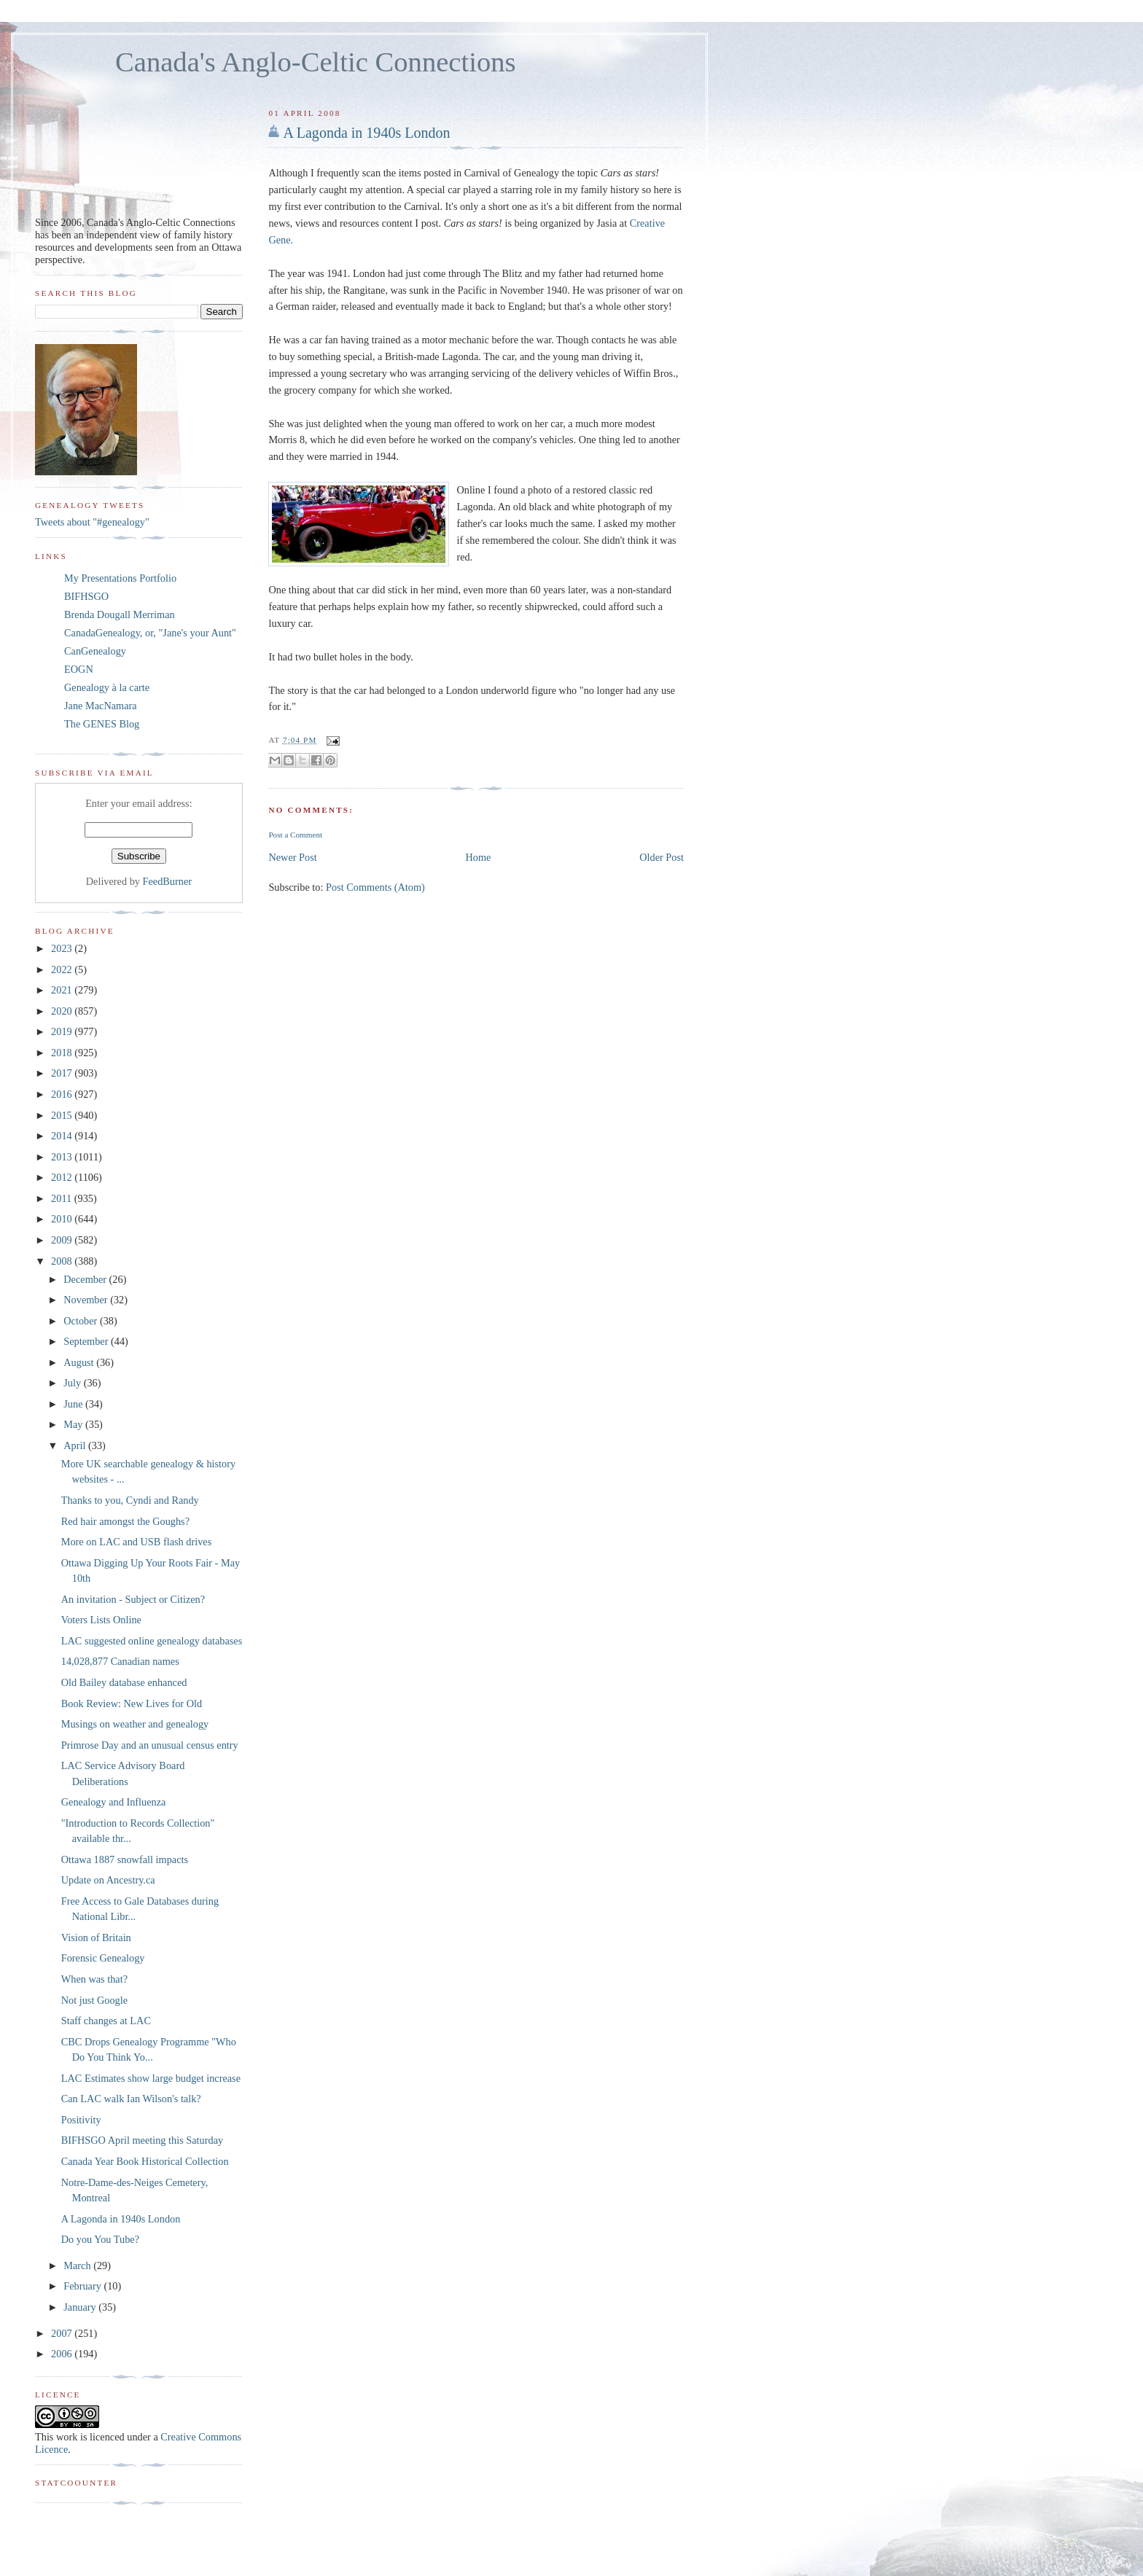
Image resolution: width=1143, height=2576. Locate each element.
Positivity (81, 2120)
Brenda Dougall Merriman (119, 614)
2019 (62, 1031)
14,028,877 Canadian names (120, 1661)
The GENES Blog (101, 724)
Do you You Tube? (100, 2239)
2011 (62, 1198)
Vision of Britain (96, 1937)
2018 (62, 1052)
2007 (62, 2333)
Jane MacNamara (100, 705)
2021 (62, 990)
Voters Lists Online (101, 1619)
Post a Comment (295, 834)
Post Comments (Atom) (375, 887)
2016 (62, 1094)
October (81, 1321)
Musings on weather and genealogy (135, 1724)
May (74, 1424)
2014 (62, 1135)
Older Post (661, 857)
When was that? (94, 1979)
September (87, 1341)
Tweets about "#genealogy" (92, 522)
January (80, 2307)
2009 (62, 1240)
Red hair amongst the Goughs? (125, 1521)
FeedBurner (167, 881)
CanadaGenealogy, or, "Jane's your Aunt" (150, 633)
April (75, 1445)
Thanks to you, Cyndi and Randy (130, 1500)
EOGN (78, 669)
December (86, 1279)
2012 (62, 1177)
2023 (62, 948)
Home (478, 857)
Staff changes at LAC (106, 2020)
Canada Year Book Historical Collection (145, 2161)
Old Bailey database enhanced (124, 1682)
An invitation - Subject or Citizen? (133, 1599)
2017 (62, 1073)
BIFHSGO (86, 596)
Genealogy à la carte (106, 687)
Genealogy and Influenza (113, 1802)
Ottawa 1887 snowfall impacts (124, 1859)
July (73, 1383)
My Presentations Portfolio (120, 578)
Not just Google (94, 2000)
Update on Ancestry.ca (108, 1880)
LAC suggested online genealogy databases (152, 1641)
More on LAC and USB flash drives (136, 1541)
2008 (62, 1261)
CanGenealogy (95, 651)
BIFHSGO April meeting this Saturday (142, 2140)
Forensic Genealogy (103, 1958)
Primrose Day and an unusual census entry (149, 1745)
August (79, 1362)
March (78, 2265)
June (74, 1404)
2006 (62, 2354)
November (86, 1299)
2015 (62, 1115)
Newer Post (292, 857)
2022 (62, 969)
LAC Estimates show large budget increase (151, 2078)
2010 (62, 1219)
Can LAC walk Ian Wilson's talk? (131, 2098)
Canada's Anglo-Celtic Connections (315, 62)
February (83, 2286)
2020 (62, 1011)
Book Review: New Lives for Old (131, 1703)
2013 (62, 1157)
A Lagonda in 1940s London (366, 133)
